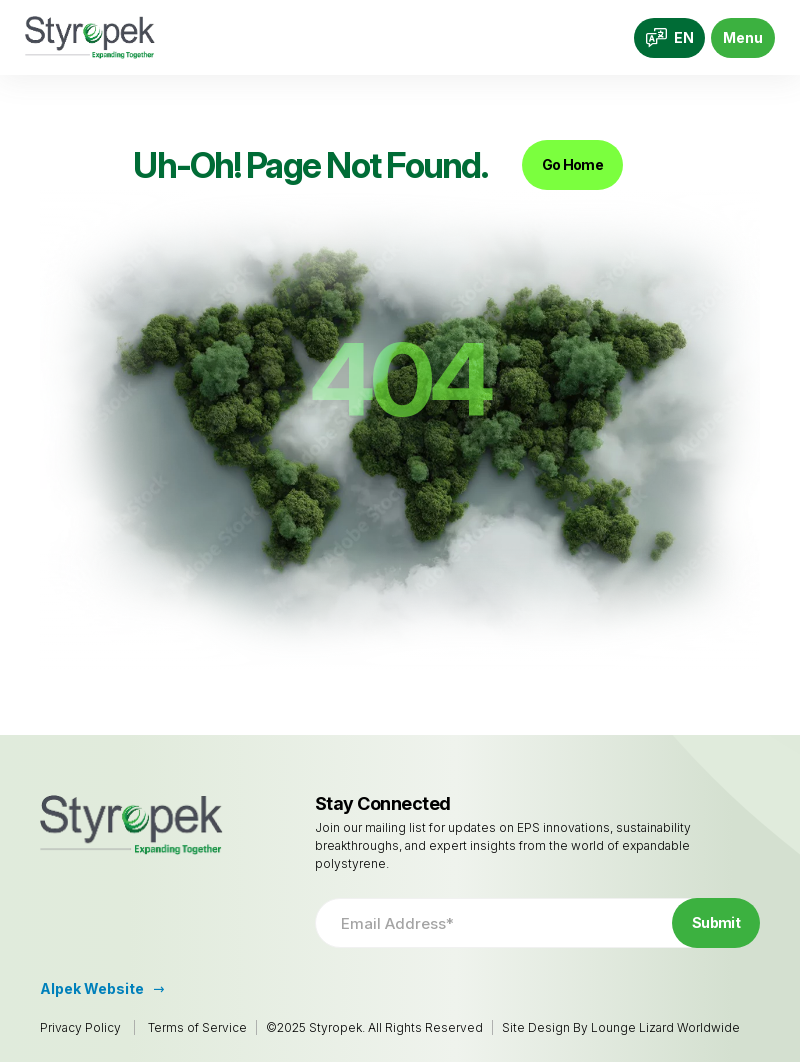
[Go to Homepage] (90, 37)
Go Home (572, 164)
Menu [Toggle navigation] (743, 37)
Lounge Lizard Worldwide (665, 1027)
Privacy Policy (80, 1027)
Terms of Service (197, 1027)
